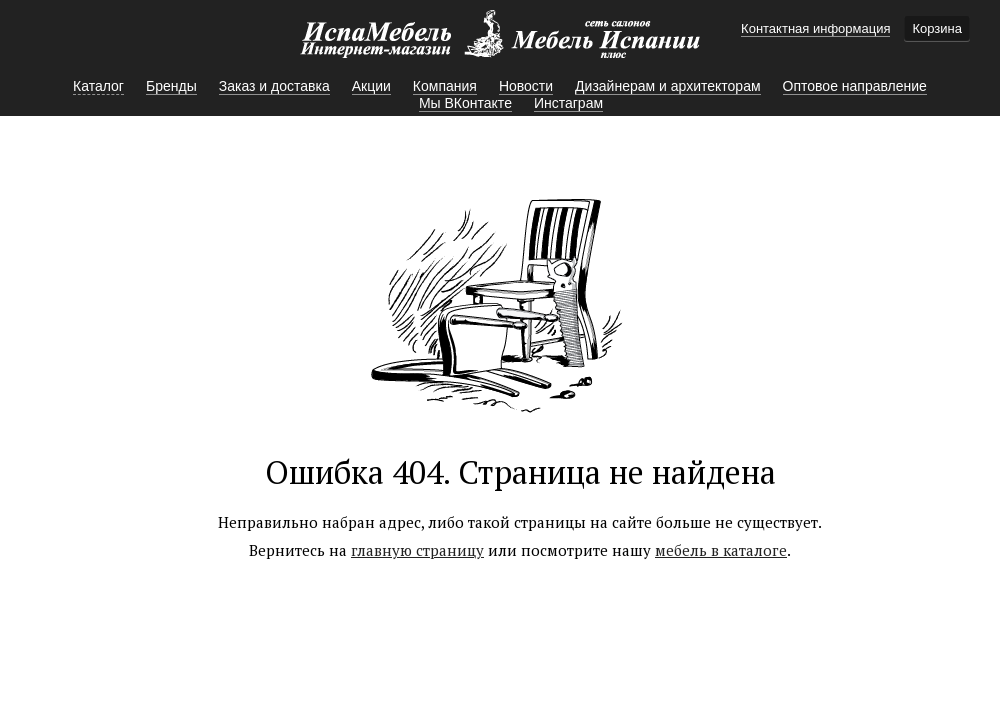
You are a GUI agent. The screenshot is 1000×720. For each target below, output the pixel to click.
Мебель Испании (500, 44)
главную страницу (417, 550)
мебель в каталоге (721, 550)
